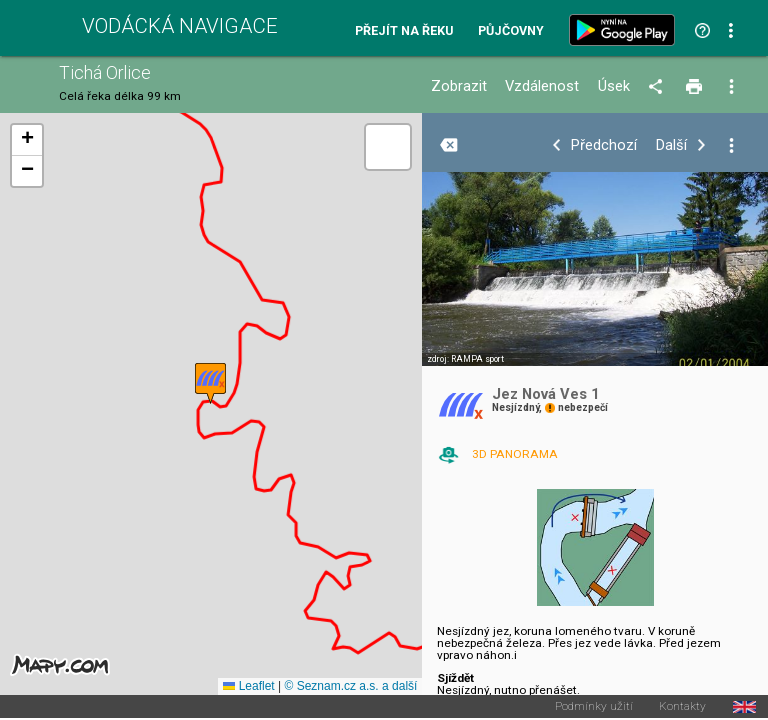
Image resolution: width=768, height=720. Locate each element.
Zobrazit (459, 86)
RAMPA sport (477, 359)
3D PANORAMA (515, 454)
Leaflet (248, 686)
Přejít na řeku (404, 31)
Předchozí (604, 145)
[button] (210, 383)
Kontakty (682, 707)
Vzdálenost (542, 86)
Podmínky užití (594, 707)
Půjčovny (511, 31)
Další (671, 145)
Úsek (614, 86)
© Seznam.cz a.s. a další (350, 686)
